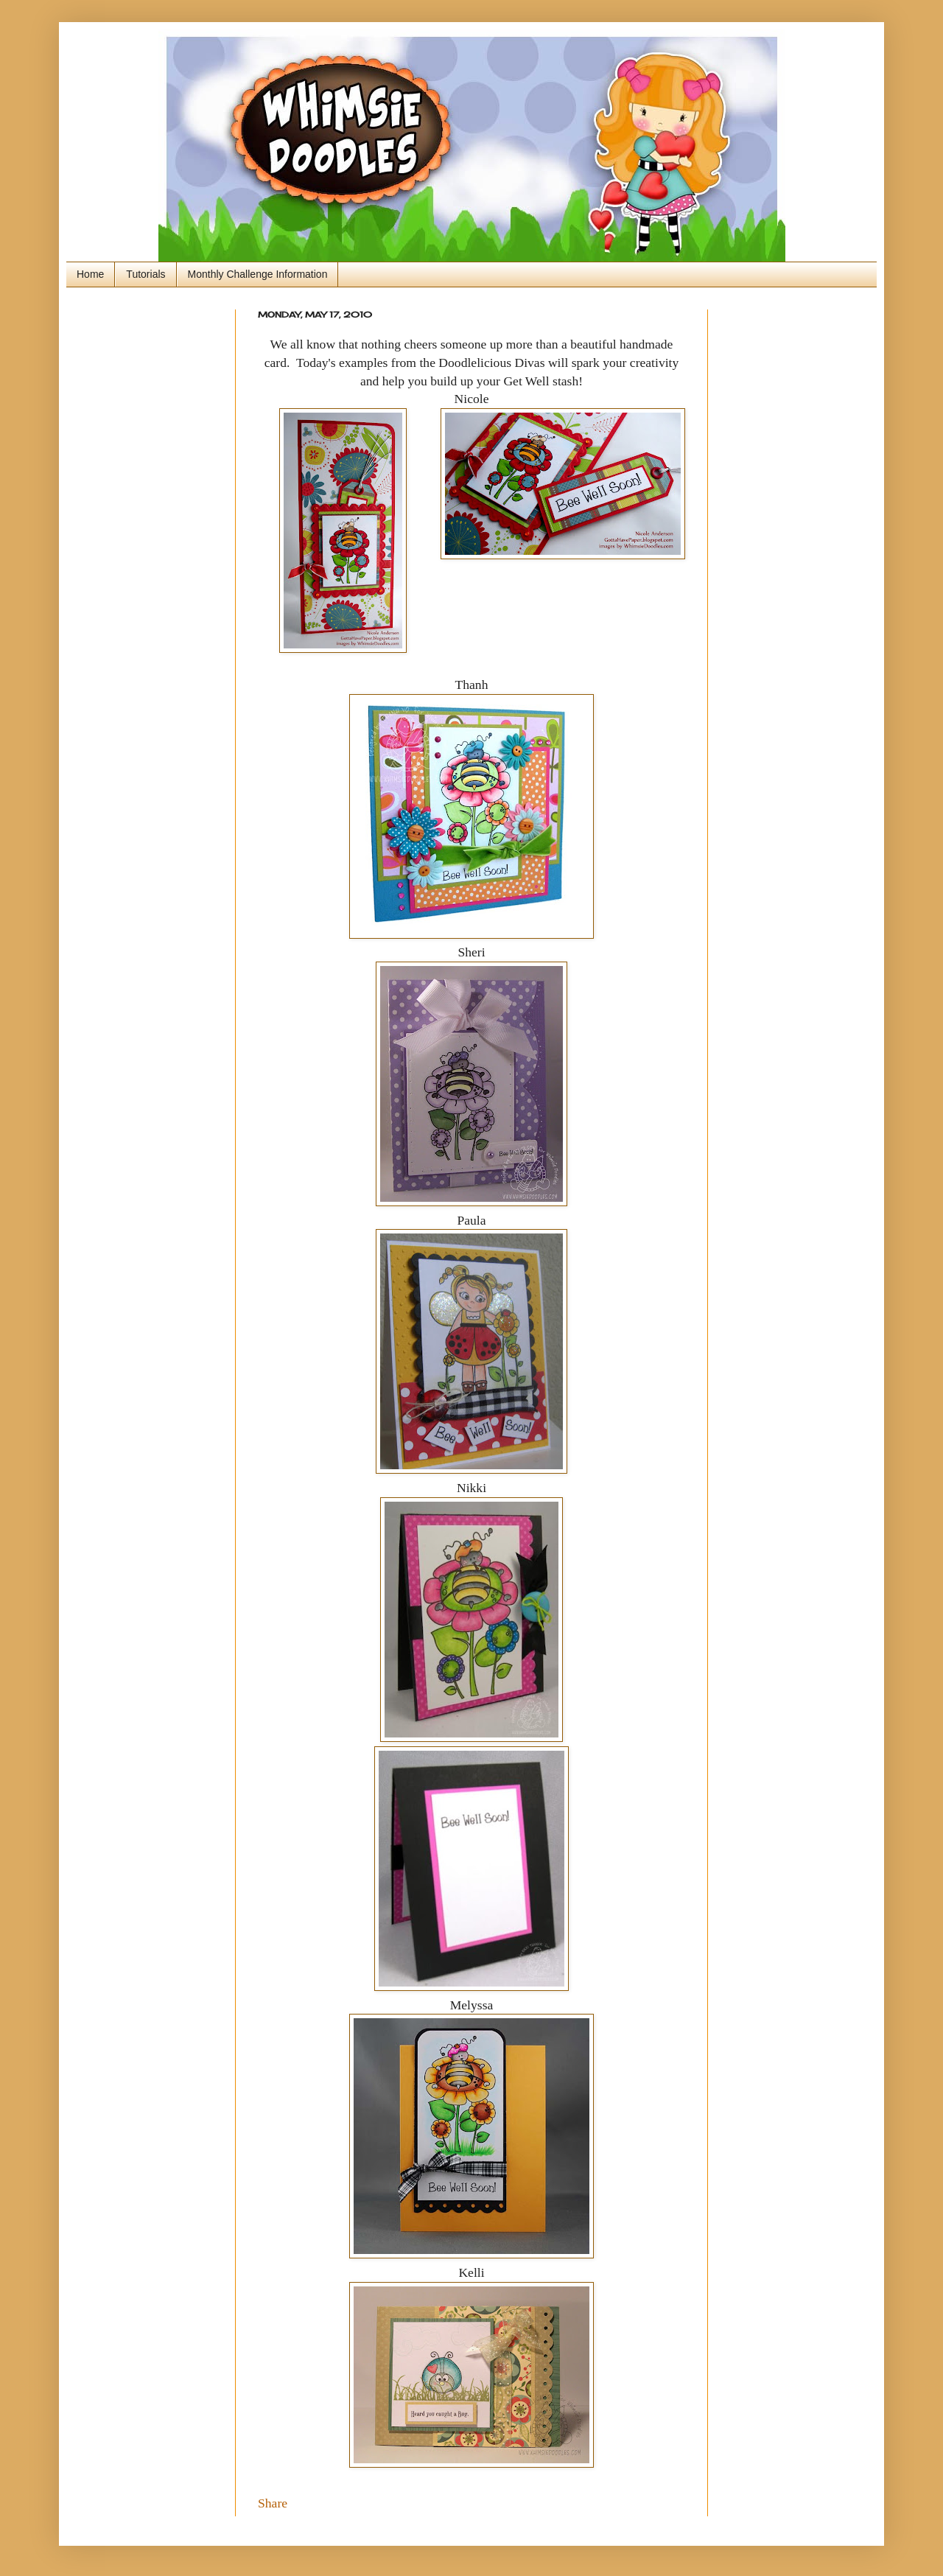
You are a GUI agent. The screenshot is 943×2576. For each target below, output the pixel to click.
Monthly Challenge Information (258, 274)
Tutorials (145, 274)
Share (272, 2503)
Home (90, 274)
